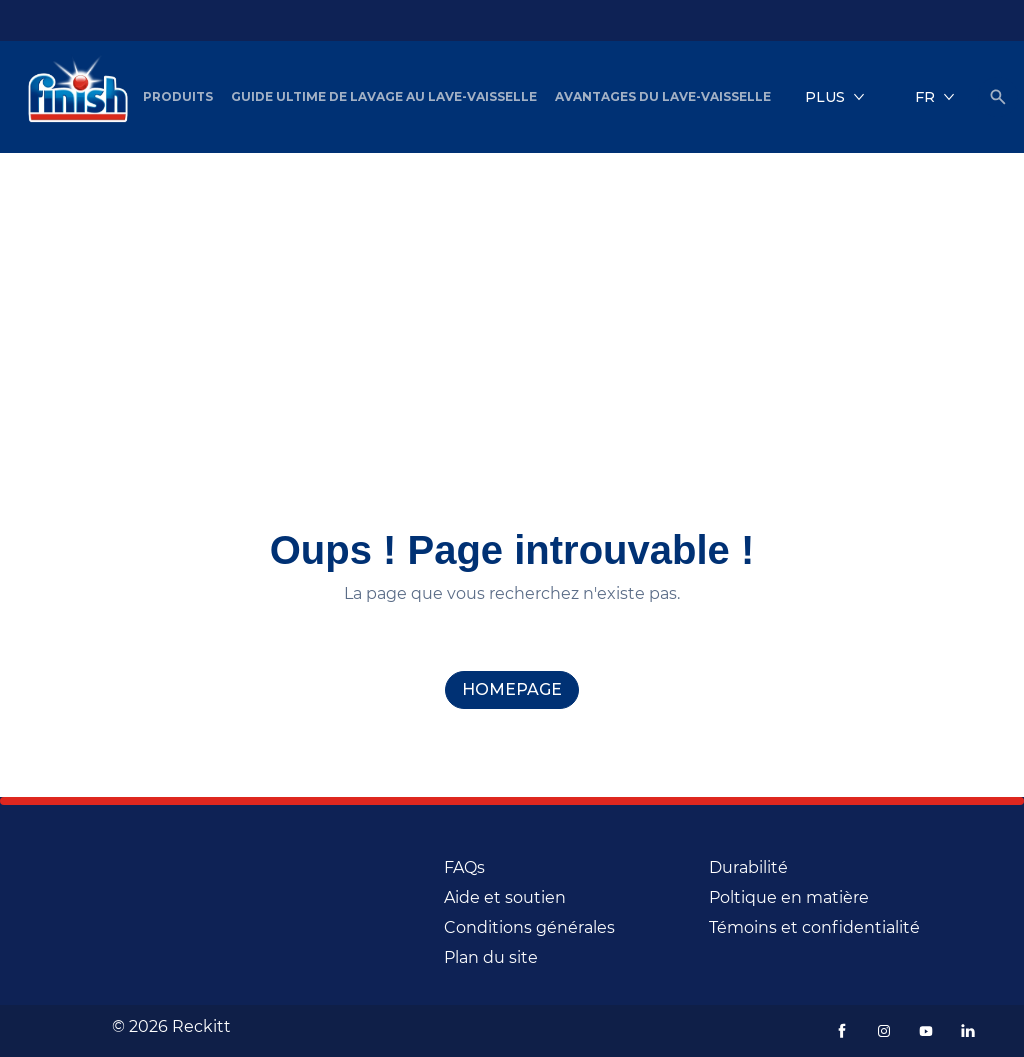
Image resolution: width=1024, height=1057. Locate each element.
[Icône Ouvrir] (998, 97)
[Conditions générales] (529, 928)
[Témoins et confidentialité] (814, 928)
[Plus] (835, 97)
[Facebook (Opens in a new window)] (842, 1031)
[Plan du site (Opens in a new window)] (491, 958)
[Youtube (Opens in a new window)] (926, 1031)
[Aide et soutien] (505, 898)
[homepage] (512, 690)
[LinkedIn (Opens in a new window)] (968, 1031)
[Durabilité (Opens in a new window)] (748, 868)
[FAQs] (464, 868)
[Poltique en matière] (789, 898)
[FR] (935, 97)
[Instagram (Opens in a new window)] (884, 1031)
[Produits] (178, 97)
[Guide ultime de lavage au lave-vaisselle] (384, 97)
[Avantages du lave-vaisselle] (663, 97)
